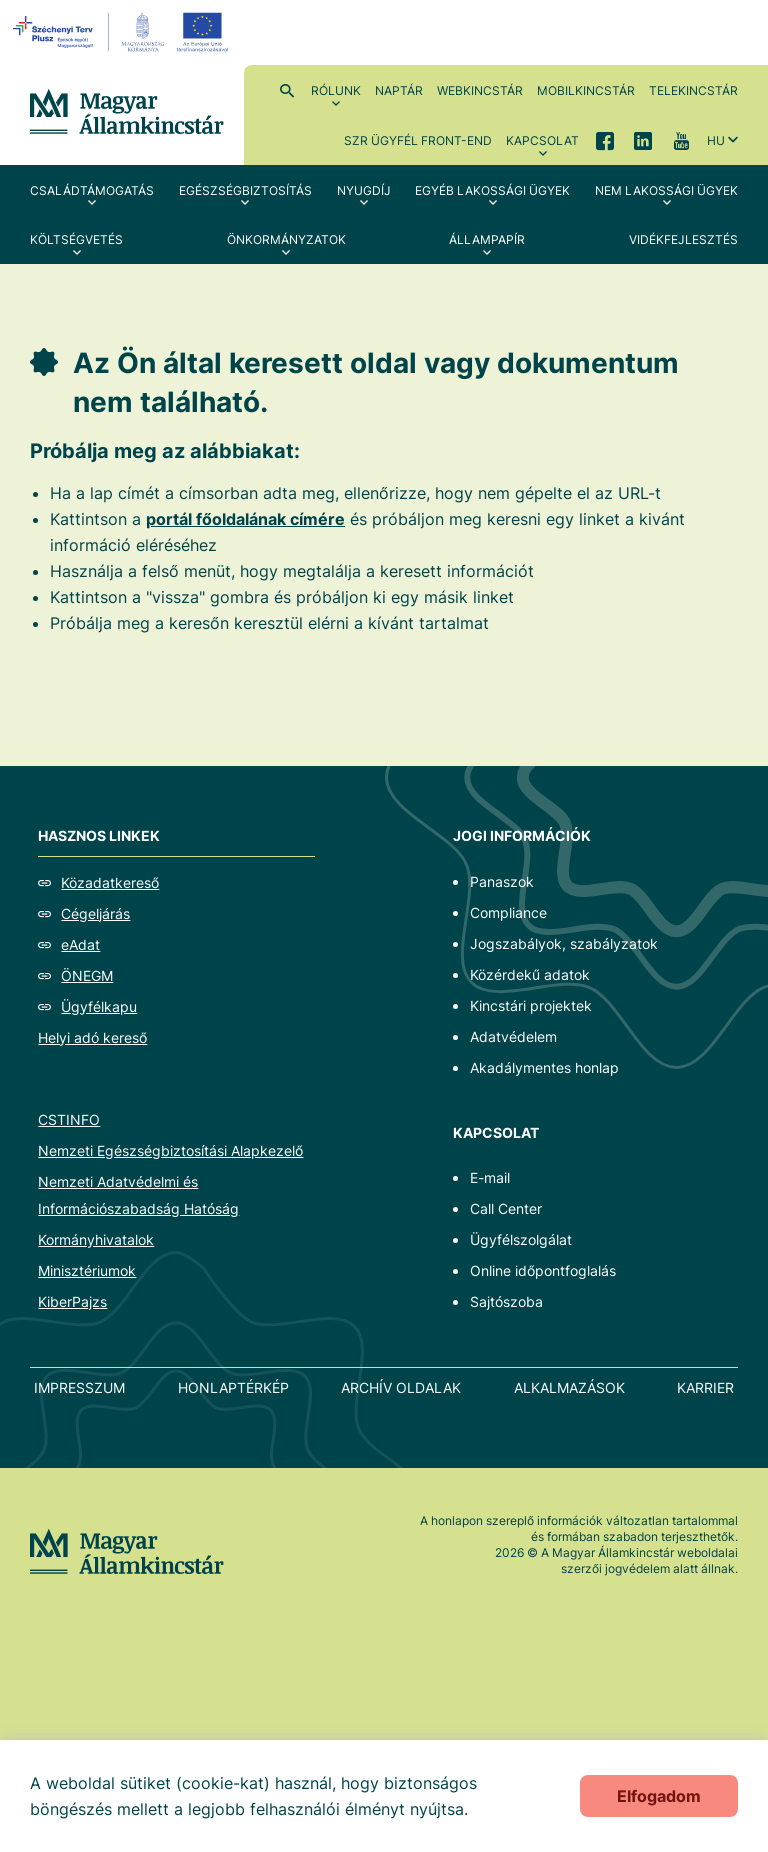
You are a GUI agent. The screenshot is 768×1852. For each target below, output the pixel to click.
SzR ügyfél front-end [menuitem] (418, 140)
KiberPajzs (72, 1301)
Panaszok (502, 881)
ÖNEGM (87, 975)
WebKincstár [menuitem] (480, 90)
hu (716, 140)
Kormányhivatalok (96, 1239)
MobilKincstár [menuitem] (586, 90)
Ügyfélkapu (99, 1006)
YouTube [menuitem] (681, 140)
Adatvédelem (513, 1036)
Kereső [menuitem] (287, 90)
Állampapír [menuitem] (487, 239)
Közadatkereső (110, 882)
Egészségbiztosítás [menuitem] (245, 190)
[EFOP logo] (123, 32)
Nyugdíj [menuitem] (364, 190)
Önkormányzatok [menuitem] (286, 239)
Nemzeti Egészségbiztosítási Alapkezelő (170, 1150)
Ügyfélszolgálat (521, 1239)
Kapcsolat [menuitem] (542, 140)
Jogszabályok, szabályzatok (564, 943)
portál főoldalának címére (245, 519)
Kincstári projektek (531, 1005)
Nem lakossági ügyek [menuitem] (666, 190)
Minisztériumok (87, 1270)
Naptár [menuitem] (399, 90)
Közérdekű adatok (530, 974)
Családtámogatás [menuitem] (92, 190)
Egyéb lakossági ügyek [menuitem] (492, 190)
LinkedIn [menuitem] (643, 140)
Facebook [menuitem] (605, 140)
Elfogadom (659, 1796)
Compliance (508, 912)
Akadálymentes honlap (544, 1067)
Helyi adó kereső (92, 1037)
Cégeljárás (95, 913)
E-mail (490, 1177)
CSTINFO (69, 1119)
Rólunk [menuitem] (336, 90)
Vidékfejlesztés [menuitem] (683, 239)
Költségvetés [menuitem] (76, 239)
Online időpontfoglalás (543, 1270)
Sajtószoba (506, 1301)
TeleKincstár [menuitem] (693, 90)
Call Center (506, 1208)
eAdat (80, 944)
